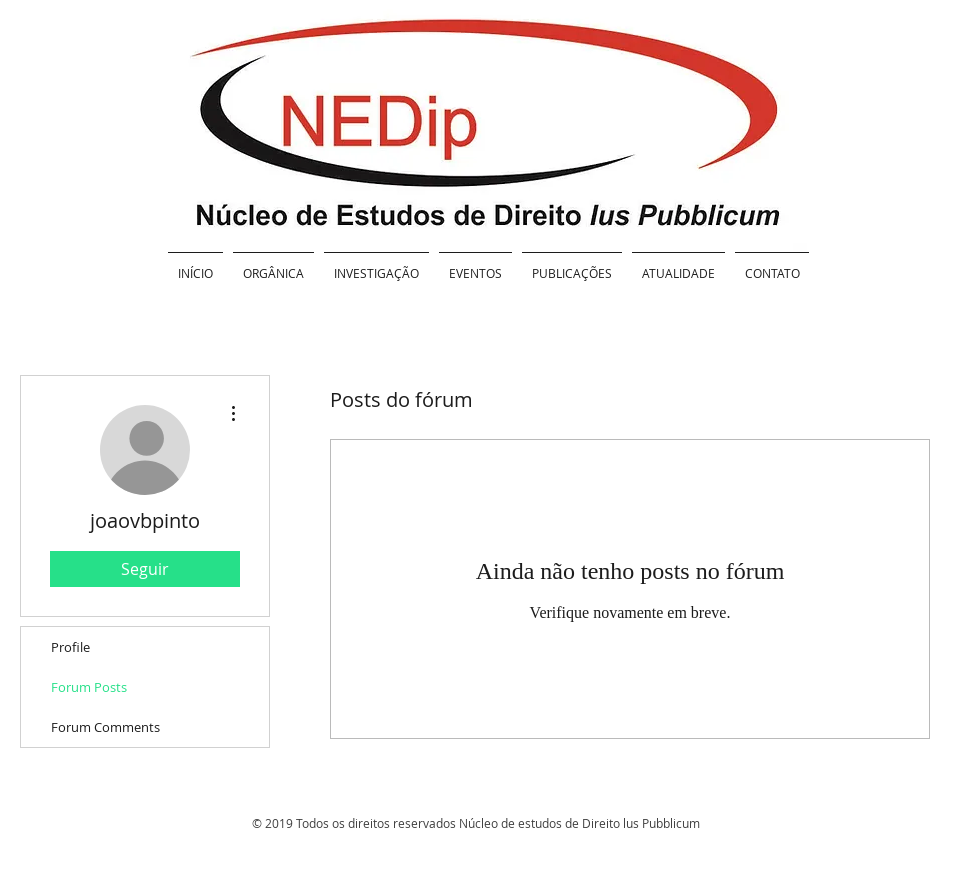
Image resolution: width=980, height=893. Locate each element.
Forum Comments (105, 727)
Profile (70, 647)
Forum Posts (89, 687)
